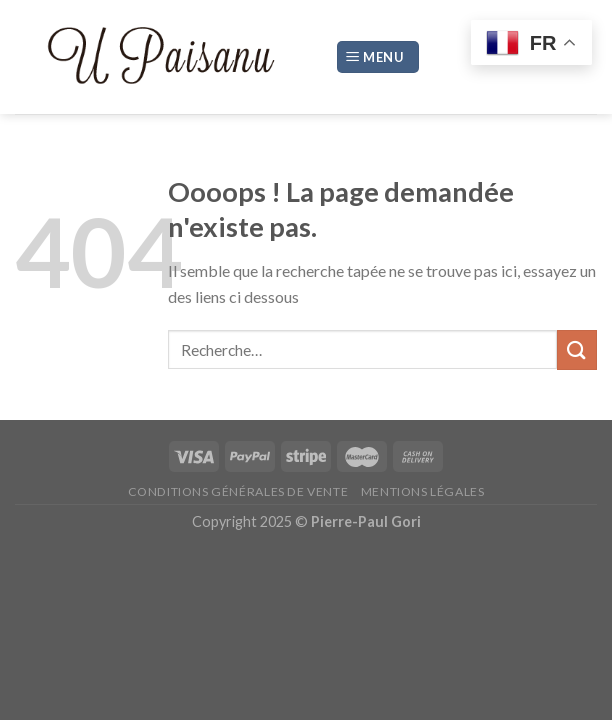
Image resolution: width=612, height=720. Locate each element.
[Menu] (378, 57)
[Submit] (577, 349)
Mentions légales (423, 491)
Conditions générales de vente (238, 491)
